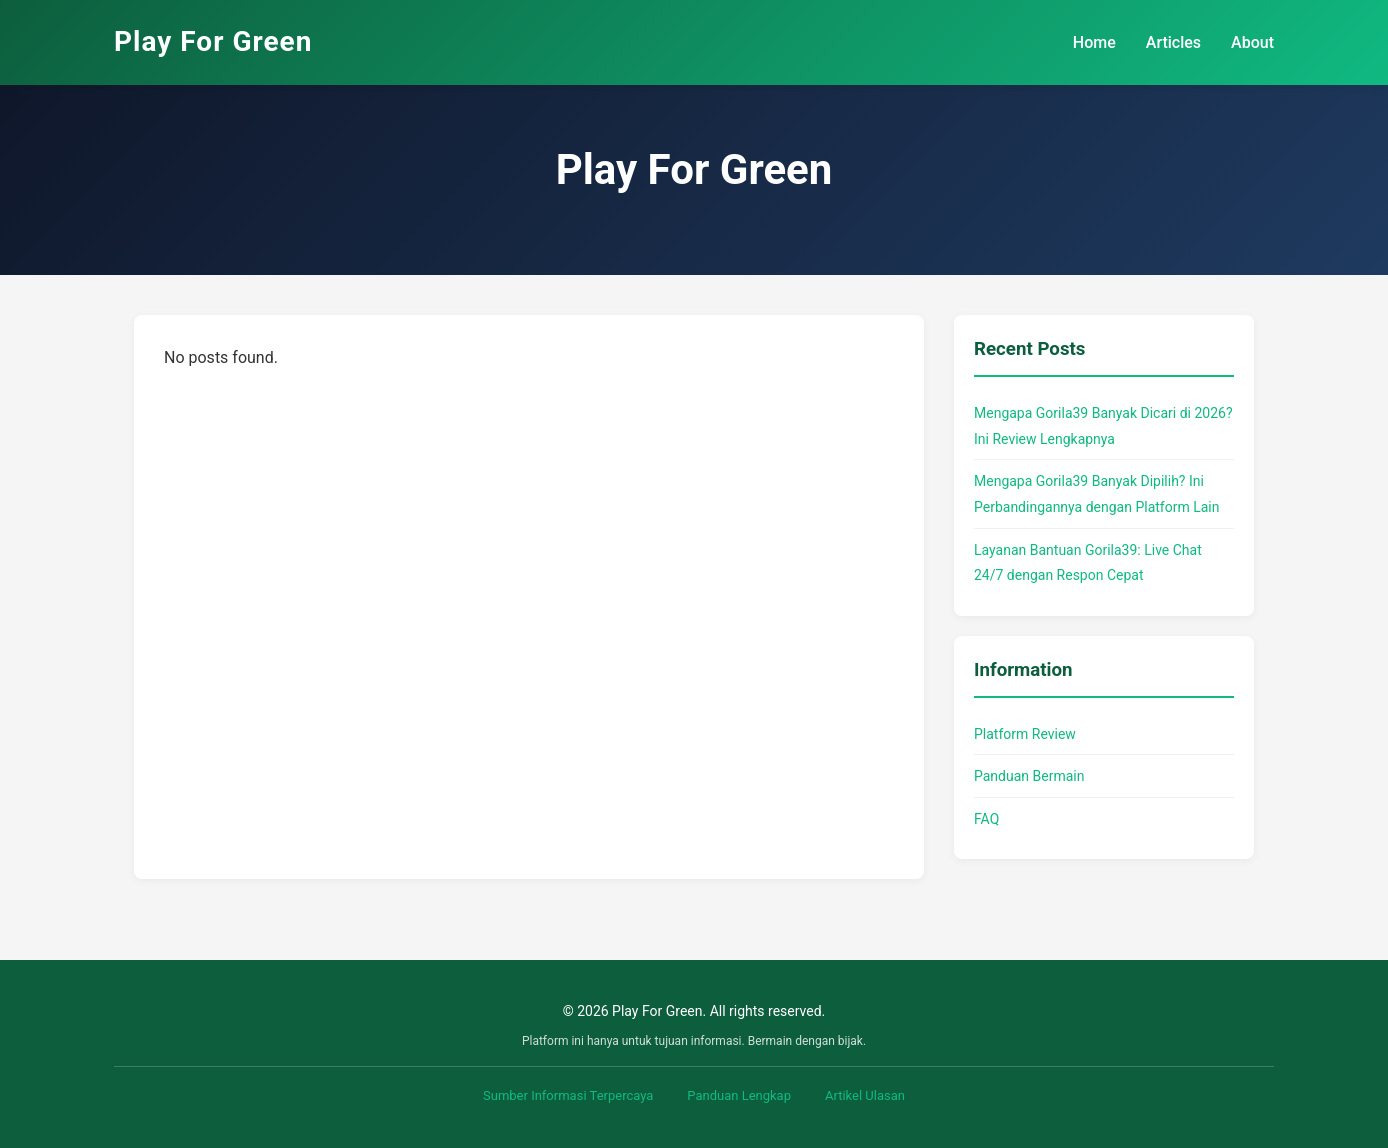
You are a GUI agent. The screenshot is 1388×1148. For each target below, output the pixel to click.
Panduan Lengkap (739, 1095)
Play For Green (213, 41)
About (1252, 42)
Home (1094, 42)
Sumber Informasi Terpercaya (568, 1095)
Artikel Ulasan (865, 1095)
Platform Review (1025, 734)
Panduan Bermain (1029, 776)
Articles (1173, 42)
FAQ (986, 819)
